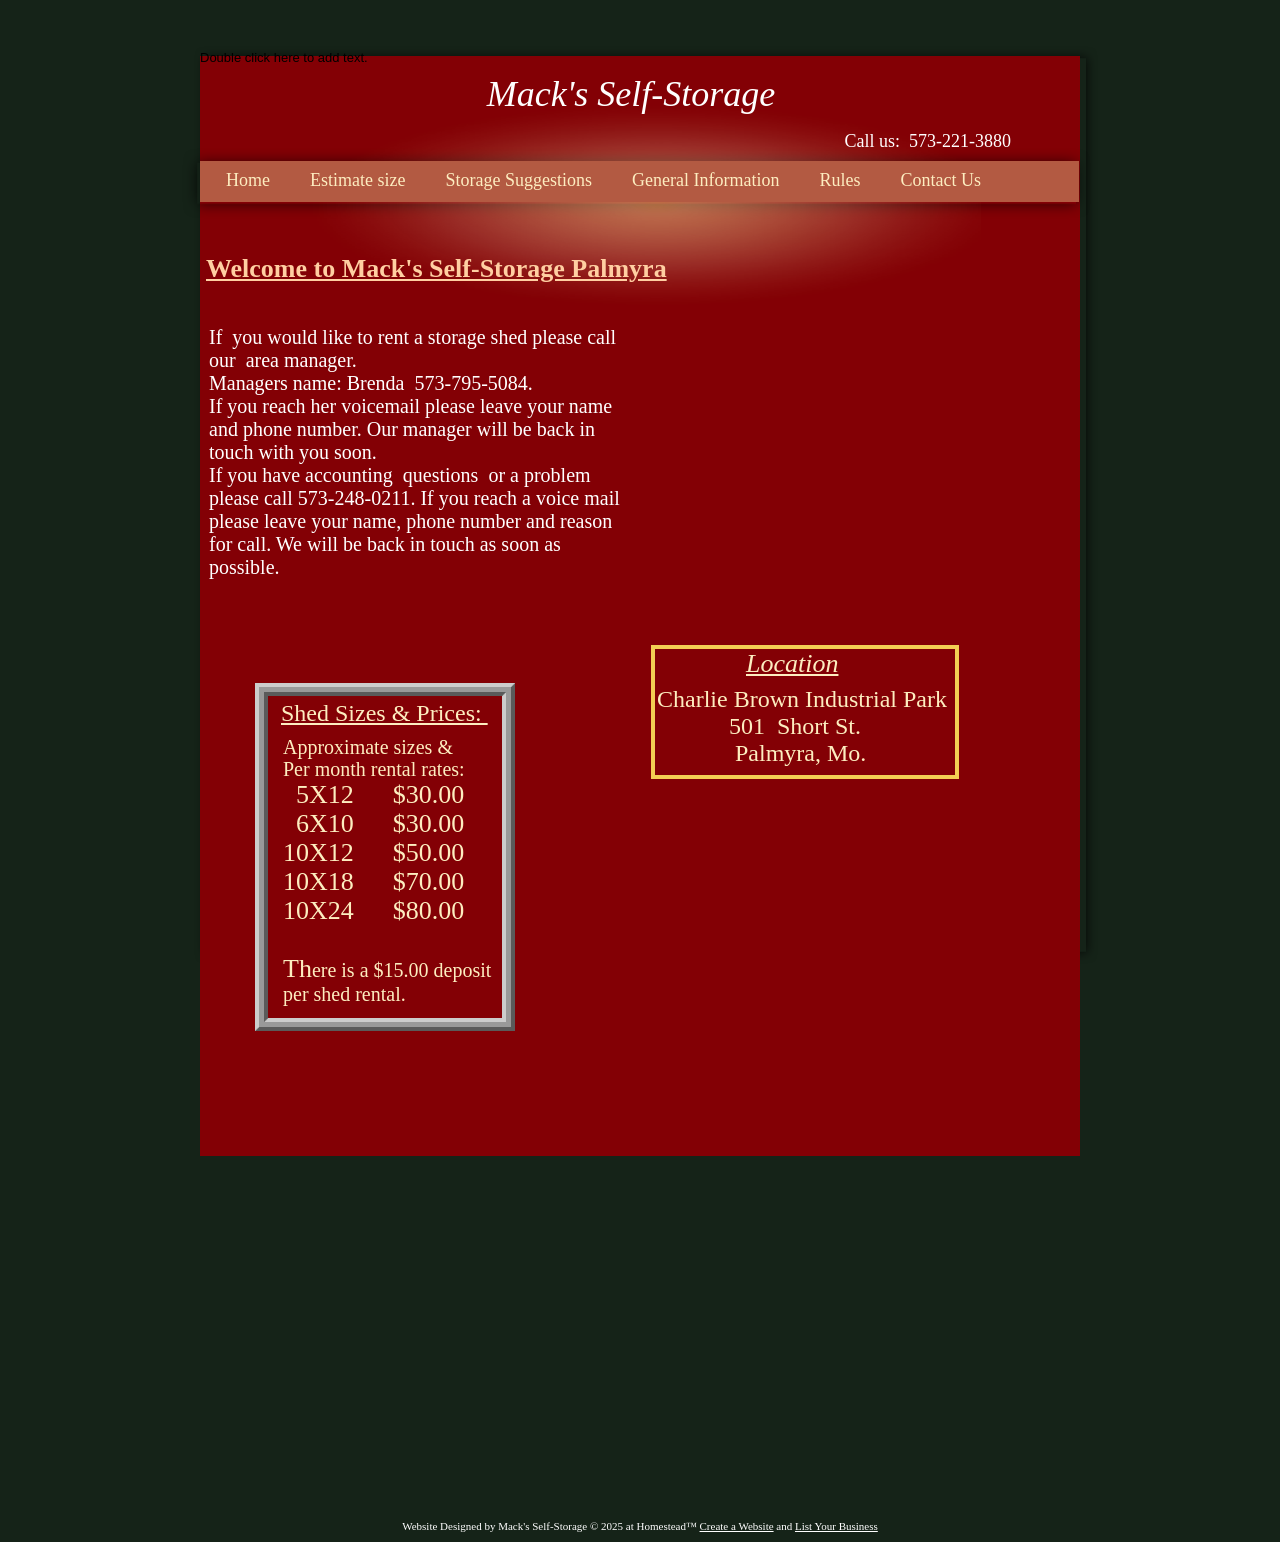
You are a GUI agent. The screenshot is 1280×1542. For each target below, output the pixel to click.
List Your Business (836, 1526)
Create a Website (737, 1526)
